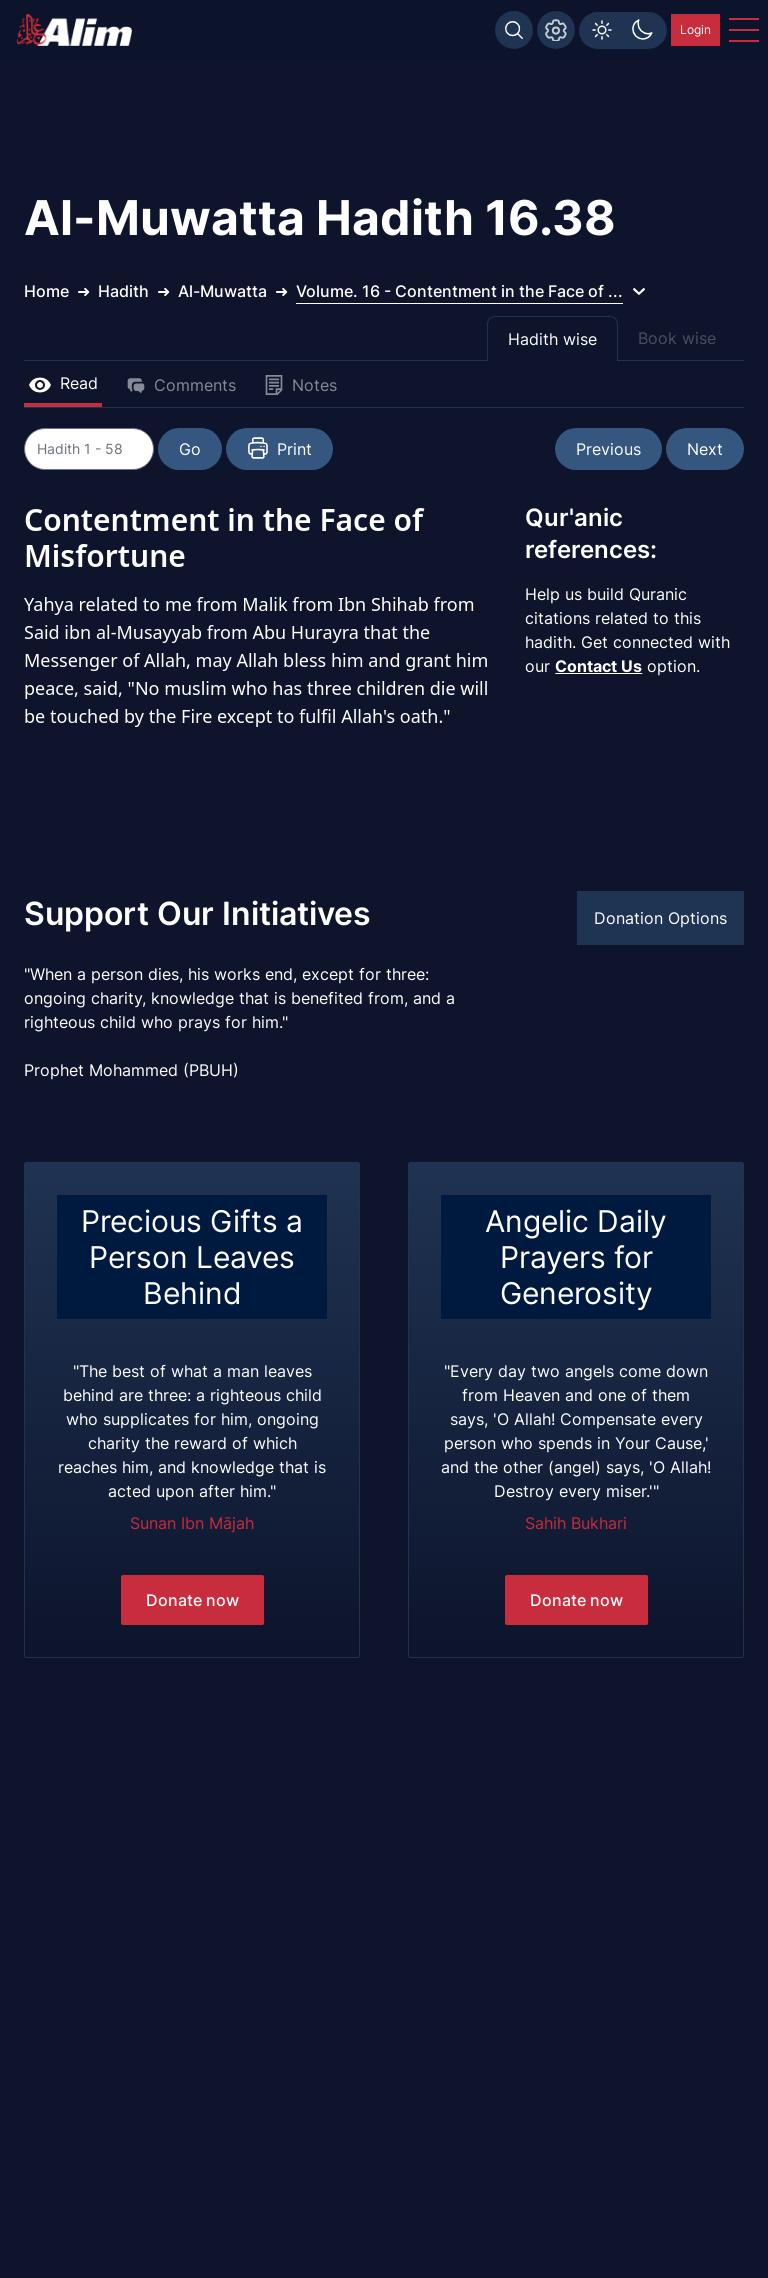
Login (695, 29)
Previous (608, 449)
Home (46, 291)
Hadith (123, 291)
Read (63, 383)
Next (705, 449)
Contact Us (598, 666)
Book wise (677, 338)
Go (240, 449)
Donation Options (660, 918)
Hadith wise (552, 339)
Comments (181, 385)
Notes (300, 385)
